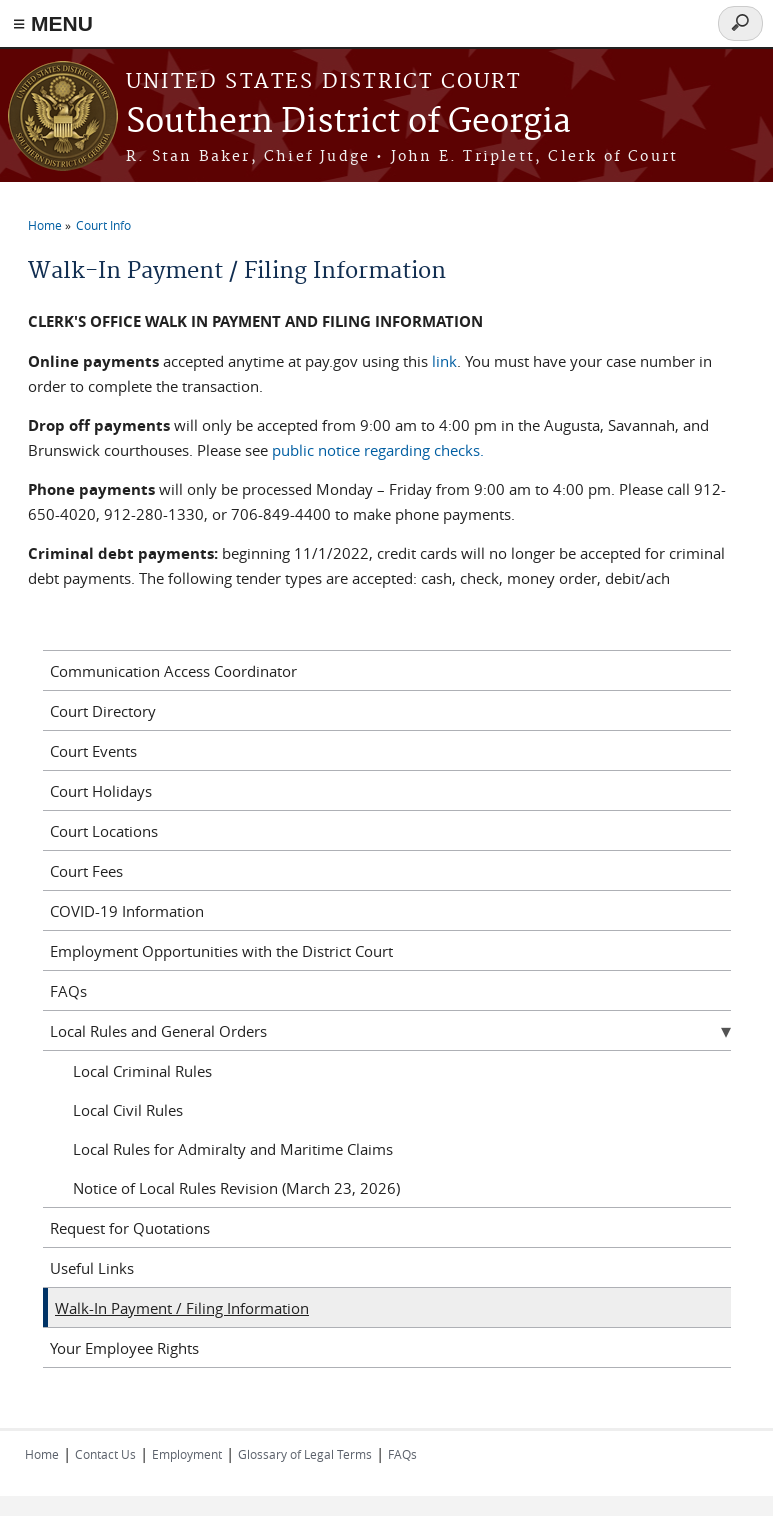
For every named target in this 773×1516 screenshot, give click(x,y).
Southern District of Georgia (348, 122)
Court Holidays (101, 791)
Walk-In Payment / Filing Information (182, 1308)
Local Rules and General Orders (158, 1031)
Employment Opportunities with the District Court (221, 951)
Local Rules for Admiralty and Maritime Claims (233, 1149)
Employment (187, 1454)
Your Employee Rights (124, 1348)
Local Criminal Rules (142, 1071)
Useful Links (92, 1268)
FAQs (68, 991)
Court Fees (86, 871)
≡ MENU (53, 23)
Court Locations (104, 831)
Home (45, 225)
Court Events (93, 751)
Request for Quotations (130, 1228)
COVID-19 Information (127, 911)
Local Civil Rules (128, 1110)
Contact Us (105, 1454)
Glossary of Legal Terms (305, 1454)
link (444, 361)
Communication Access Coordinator (173, 671)
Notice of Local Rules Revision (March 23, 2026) (236, 1188)
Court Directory (103, 711)
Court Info (103, 225)
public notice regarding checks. (378, 450)
